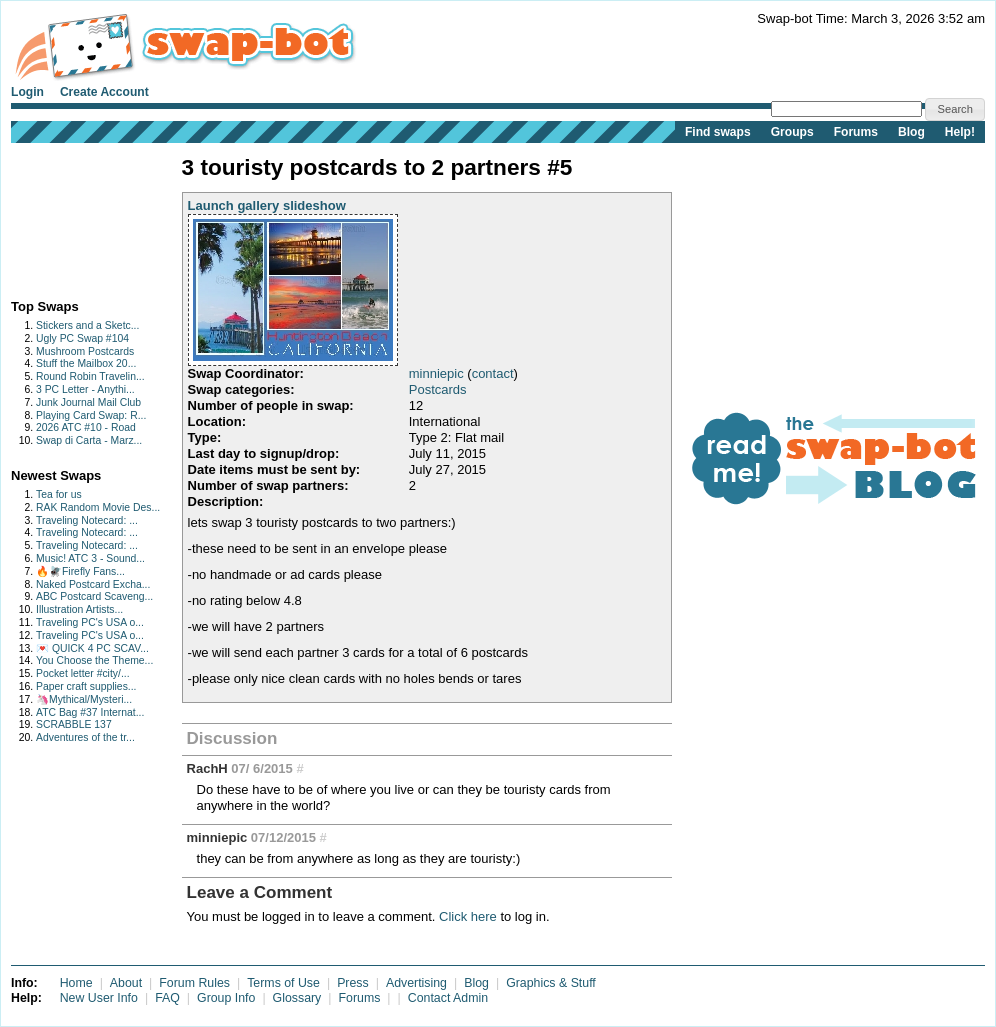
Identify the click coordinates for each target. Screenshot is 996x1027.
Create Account (104, 92)
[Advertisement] (73, 216)
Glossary (297, 998)
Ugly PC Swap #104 (82, 338)
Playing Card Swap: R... (91, 415)
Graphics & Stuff (551, 983)
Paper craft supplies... (86, 686)
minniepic (436, 373)
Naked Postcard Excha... (93, 584)
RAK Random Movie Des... (98, 507)
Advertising (416, 983)
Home (76, 983)
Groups (792, 132)
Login (27, 92)
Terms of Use (283, 983)
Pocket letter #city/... (83, 673)
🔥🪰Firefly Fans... (80, 571)
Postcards (438, 389)
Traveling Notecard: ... (87, 520)
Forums (856, 132)
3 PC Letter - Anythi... (85, 389)
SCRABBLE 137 (74, 724)
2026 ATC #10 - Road (86, 427)
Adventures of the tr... (85, 737)
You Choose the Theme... (94, 660)
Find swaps (718, 132)
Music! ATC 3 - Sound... (90, 558)
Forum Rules (194, 983)
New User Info (99, 998)
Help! (960, 132)
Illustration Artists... (79, 609)
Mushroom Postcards (85, 351)
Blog (911, 132)
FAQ (167, 998)
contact (493, 373)
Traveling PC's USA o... (90, 622)
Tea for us (59, 494)
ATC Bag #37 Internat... (90, 712)
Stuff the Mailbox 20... (86, 363)
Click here (468, 916)
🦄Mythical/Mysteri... (84, 699)
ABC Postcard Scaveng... (94, 596)
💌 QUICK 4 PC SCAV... (92, 648)
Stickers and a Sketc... (87, 325)
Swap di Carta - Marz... (89, 440)
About (126, 983)
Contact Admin (448, 998)
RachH (207, 768)
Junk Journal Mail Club (88, 402)
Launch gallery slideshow (267, 205)
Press (353, 983)
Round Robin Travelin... (90, 376)
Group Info (226, 998)
